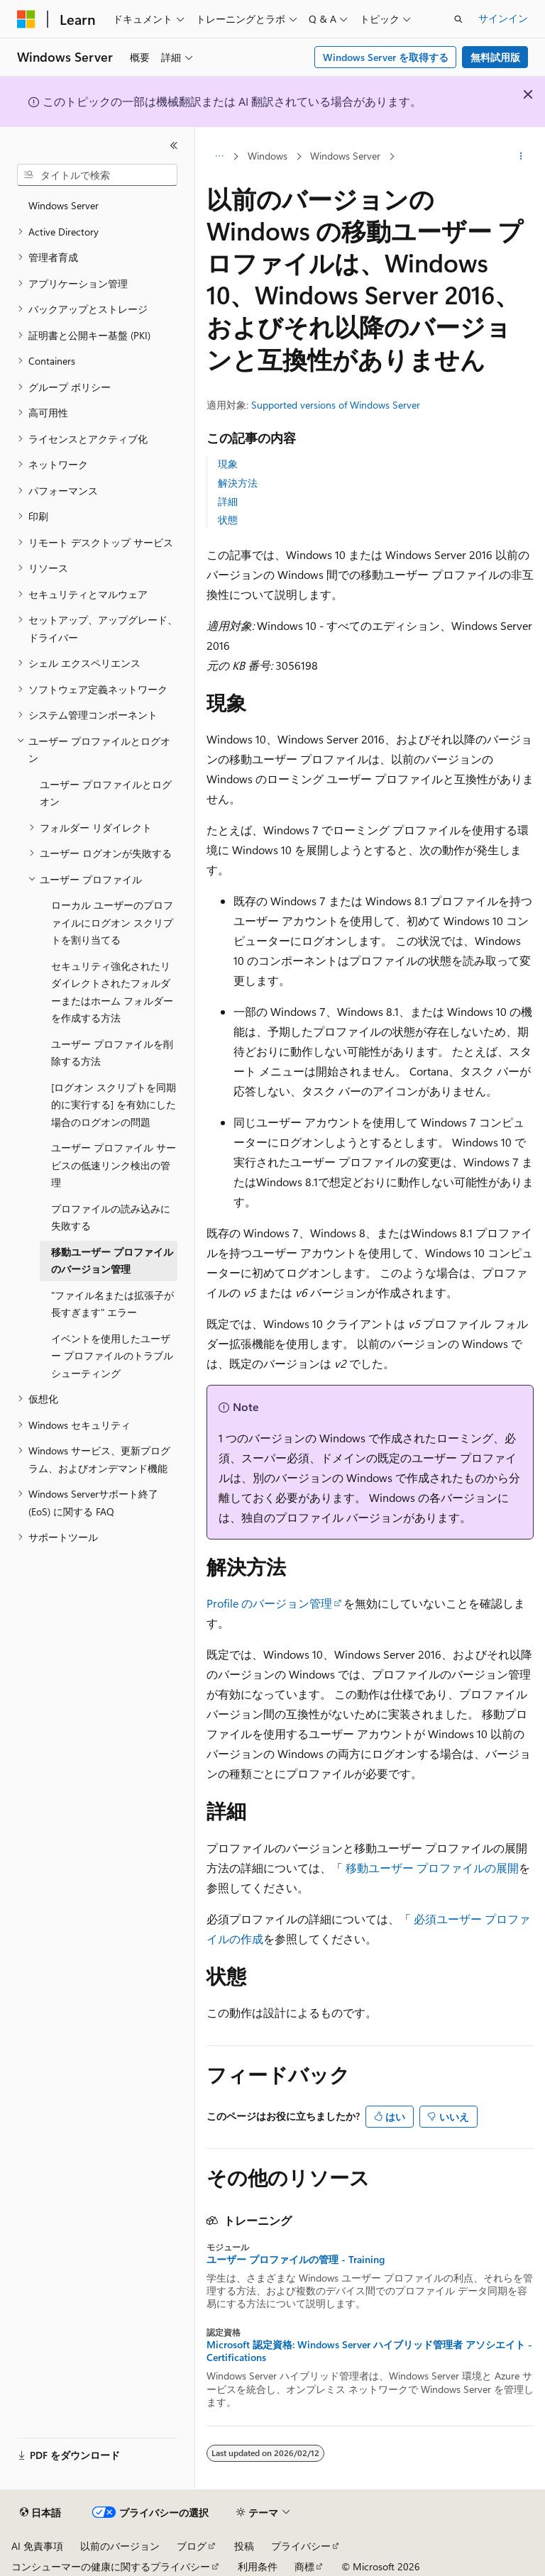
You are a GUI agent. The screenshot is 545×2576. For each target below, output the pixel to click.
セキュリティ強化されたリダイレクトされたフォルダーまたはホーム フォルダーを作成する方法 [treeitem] (112, 992)
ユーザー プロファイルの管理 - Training (296, 2259)
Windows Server (345, 155)
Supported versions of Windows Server (335, 404)
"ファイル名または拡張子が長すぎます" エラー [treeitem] (112, 1304)
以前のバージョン (120, 2546)
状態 (228, 519)
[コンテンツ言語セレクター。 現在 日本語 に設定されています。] (40, 2513)
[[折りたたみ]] (174, 145)
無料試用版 (495, 57)
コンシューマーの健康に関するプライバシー (110, 2566)
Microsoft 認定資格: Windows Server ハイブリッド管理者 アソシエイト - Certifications (369, 2351)
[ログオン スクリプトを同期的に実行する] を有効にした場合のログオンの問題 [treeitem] (113, 1104)
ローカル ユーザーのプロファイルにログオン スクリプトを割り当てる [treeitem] (112, 922)
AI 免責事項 (37, 2546)
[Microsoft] (26, 19)
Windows (267, 155)
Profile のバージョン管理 (269, 1603)
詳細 (228, 501)
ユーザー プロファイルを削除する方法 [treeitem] (112, 1052)
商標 (304, 2566)
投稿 (244, 2546)
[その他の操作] (521, 156)
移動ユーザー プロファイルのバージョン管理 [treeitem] (112, 1260)
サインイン (503, 18)
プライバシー (301, 2546)
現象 (228, 463)
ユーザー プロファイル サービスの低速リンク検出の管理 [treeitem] (113, 1165)
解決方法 (238, 483)
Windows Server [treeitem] (63, 205)
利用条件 (257, 2566)
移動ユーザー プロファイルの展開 (432, 1867)
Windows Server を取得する (385, 57)
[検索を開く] (458, 19)
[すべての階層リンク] (219, 156)
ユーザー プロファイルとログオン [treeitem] (106, 793)
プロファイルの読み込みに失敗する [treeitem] (110, 1217)
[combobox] (97, 175)
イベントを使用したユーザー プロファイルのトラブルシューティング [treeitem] (112, 1356)
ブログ (192, 2546)
